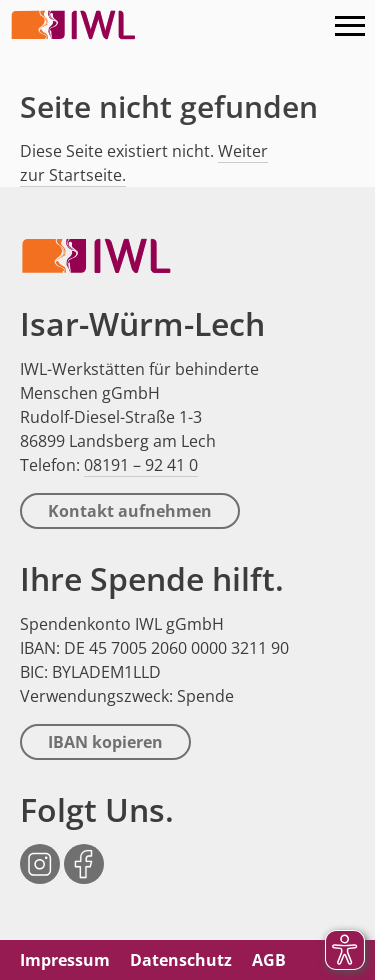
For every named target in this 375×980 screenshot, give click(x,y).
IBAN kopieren (105, 742)
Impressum (65, 960)
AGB (269, 960)
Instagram (40, 853)
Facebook (84, 853)
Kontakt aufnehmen (130, 511)
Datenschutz (181, 960)
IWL (75, 25)
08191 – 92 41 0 (141, 465)
